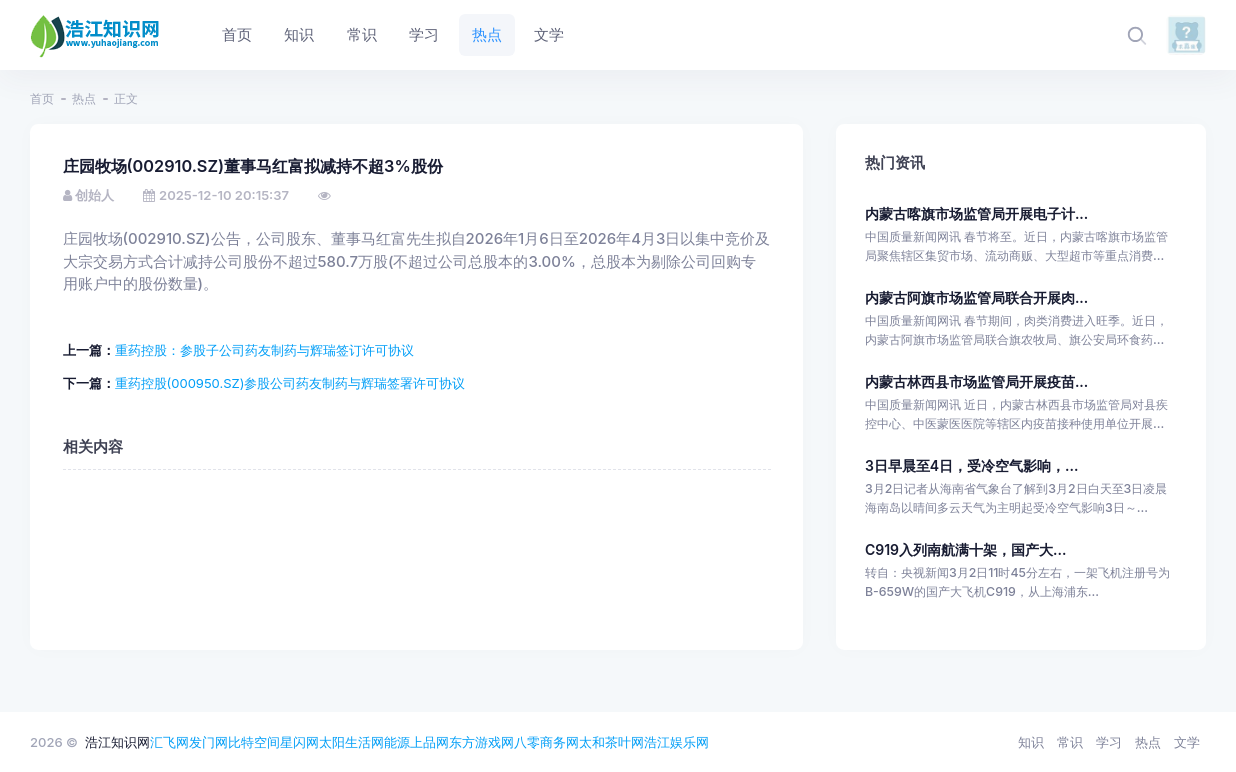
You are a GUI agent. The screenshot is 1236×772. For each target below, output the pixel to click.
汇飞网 (169, 742)
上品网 (429, 742)
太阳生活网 (351, 742)
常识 (1070, 742)
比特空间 (254, 742)
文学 (1187, 742)
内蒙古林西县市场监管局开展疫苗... (976, 381)
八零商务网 (546, 742)
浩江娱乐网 (676, 742)
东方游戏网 (481, 742)
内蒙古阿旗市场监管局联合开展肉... (976, 297)
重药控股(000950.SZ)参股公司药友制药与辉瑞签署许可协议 (290, 383)
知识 (1031, 742)
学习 (1109, 742)
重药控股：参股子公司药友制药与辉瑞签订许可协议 (264, 350)
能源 (397, 742)
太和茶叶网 (611, 742)
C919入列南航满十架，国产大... (965, 549)
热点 (84, 98)
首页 (42, 98)
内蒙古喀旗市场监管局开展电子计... (976, 213)
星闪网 (299, 742)
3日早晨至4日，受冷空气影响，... (972, 465)
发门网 (208, 742)
